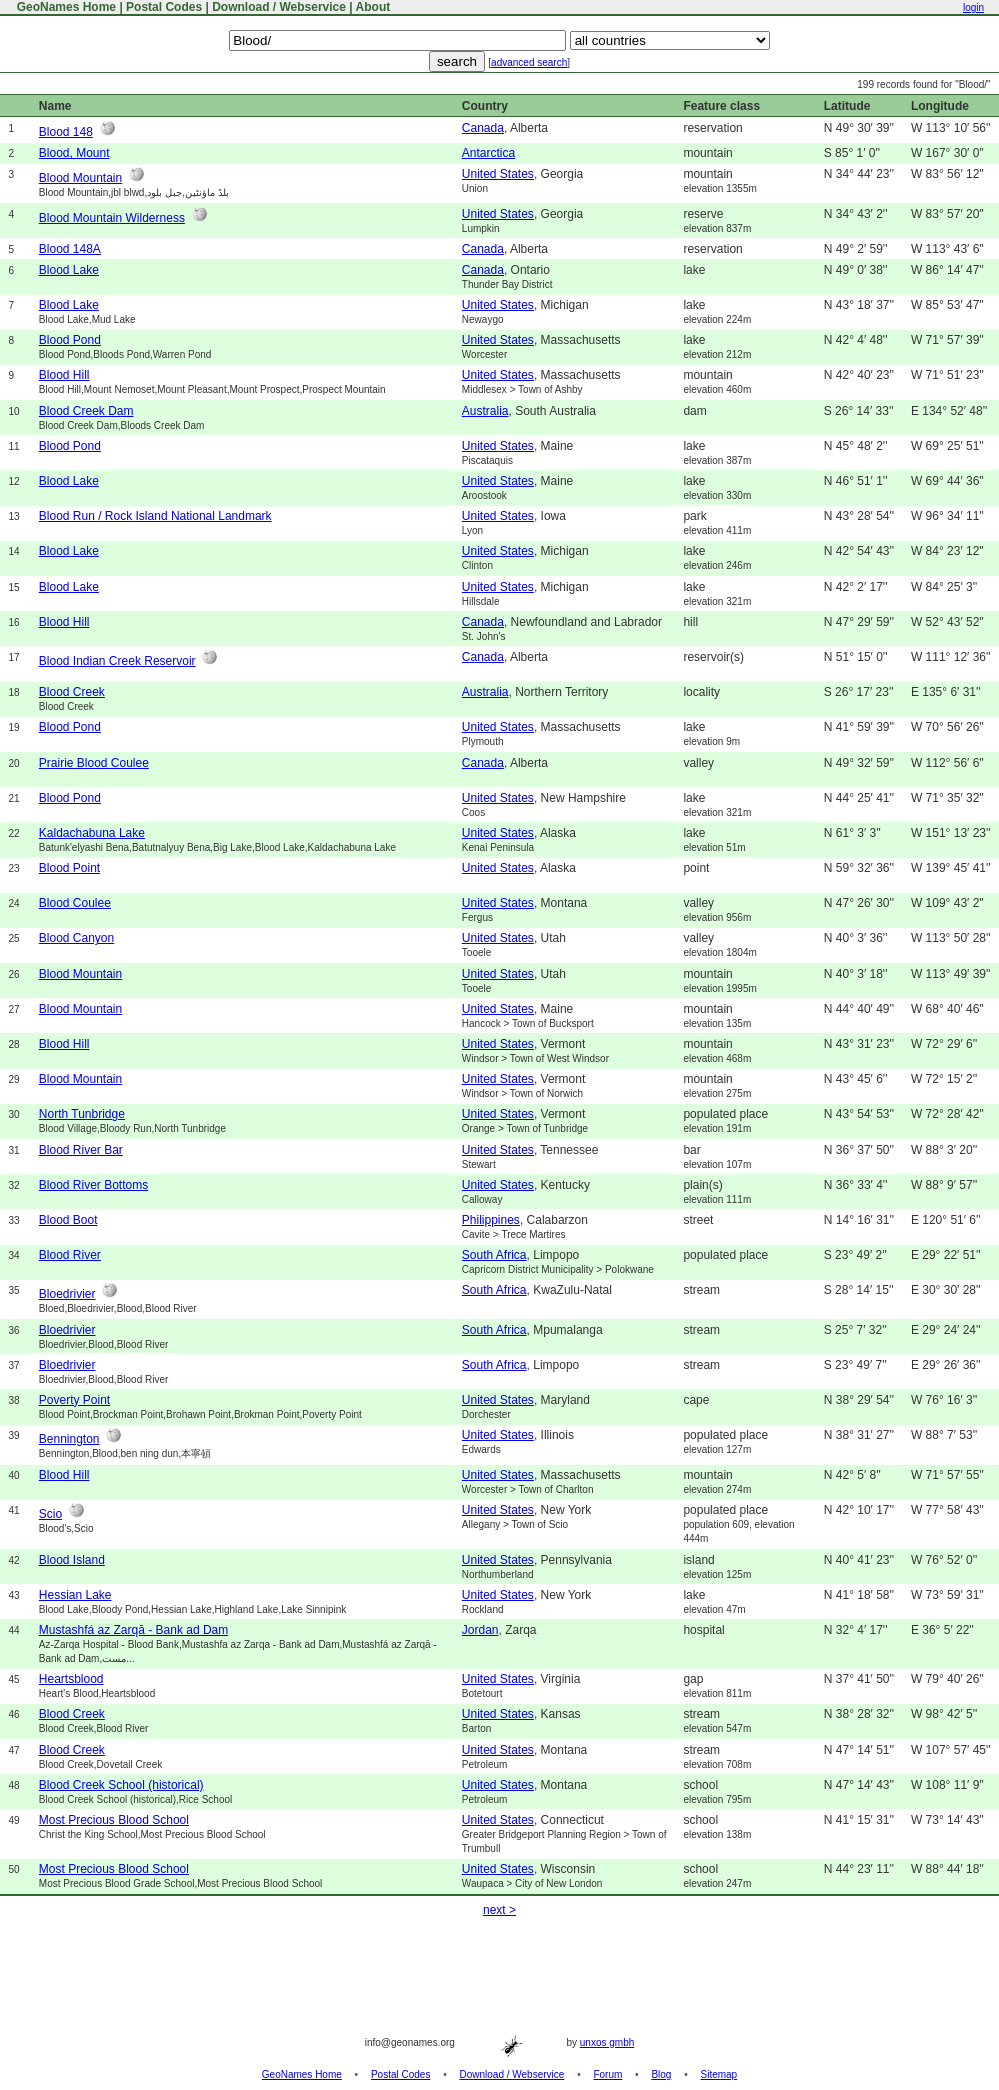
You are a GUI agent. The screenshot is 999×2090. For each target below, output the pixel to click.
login (973, 7)
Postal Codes (164, 7)
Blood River (70, 1255)
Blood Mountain (80, 178)
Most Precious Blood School (114, 1820)
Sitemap (719, 2074)
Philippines (491, 1220)
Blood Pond (70, 340)
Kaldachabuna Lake (92, 833)
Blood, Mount (74, 153)
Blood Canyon (76, 938)
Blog (661, 2074)
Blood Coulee (75, 903)
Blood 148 (66, 132)
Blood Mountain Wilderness (112, 218)
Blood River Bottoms (93, 1185)
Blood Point (69, 868)
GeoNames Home (64, 7)
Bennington (69, 1439)
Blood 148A (70, 249)
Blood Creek (72, 692)
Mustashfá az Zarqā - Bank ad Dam (133, 1630)
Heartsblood (71, 1679)
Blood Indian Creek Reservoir (117, 661)
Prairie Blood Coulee (94, 763)
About (373, 7)
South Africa (494, 1255)
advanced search (529, 62)
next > (499, 1910)
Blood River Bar (81, 1150)
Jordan (480, 1630)
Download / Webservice (279, 7)
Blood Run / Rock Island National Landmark (155, 516)
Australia (485, 411)
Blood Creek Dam (86, 411)
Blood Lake (69, 270)
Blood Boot (68, 1220)
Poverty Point (74, 1400)
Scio (50, 1514)
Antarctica (488, 153)
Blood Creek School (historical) (121, 1785)
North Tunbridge (82, 1114)
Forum (607, 2074)
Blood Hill (64, 375)
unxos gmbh (607, 2042)
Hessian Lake (75, 1595)
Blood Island (72, 1560)
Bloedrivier (67, 1294)
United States (498, 174)
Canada (483, 128)
